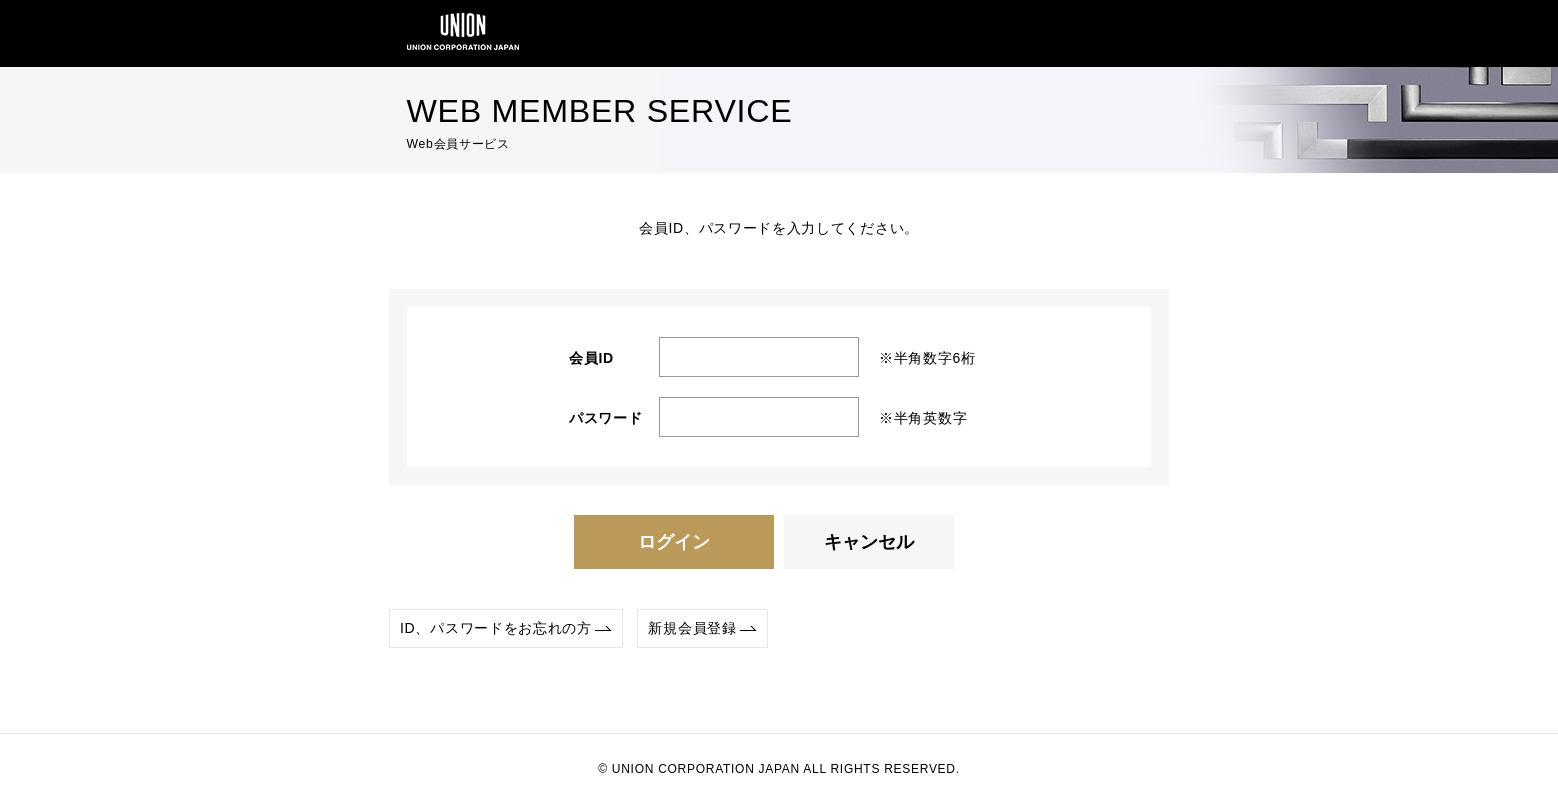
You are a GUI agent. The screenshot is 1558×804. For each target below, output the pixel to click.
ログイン (674, 542)
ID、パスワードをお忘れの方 (496, 628)
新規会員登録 (692, 628)
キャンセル (869, 542)
